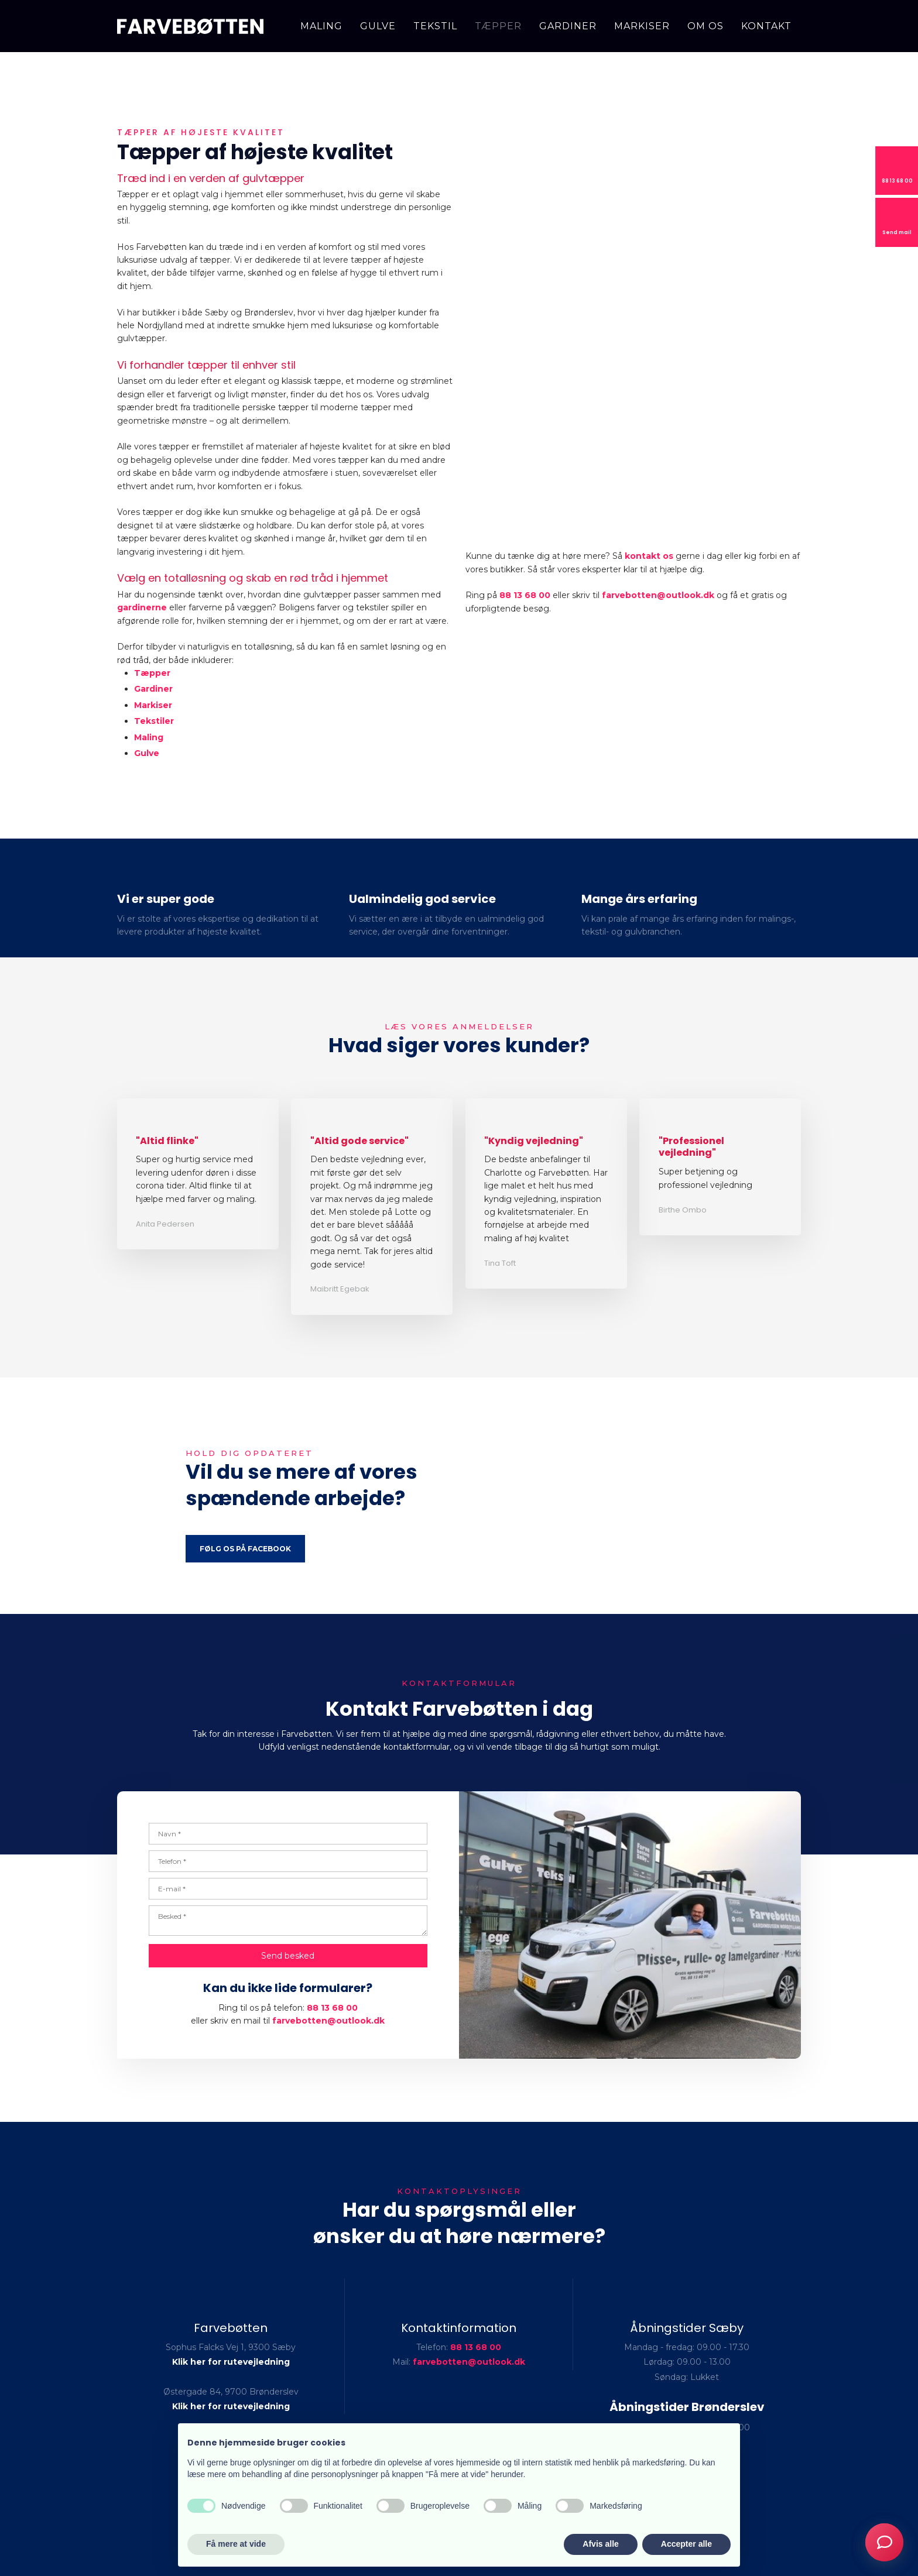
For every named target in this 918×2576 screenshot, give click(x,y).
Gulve (378, 26)
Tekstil (435, 26)
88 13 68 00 (524, 595)
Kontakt (766, 26)
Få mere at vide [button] (236, 2543)
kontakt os (649, 556)
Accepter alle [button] (686, 2543)
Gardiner (568, 26)
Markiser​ (153, 705)
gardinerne (142, 607)
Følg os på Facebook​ (245, 1548)
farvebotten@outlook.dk (658, 595)
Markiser (642, 26)
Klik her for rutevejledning (231, 2362)
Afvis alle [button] (600, 2543)
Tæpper (498, 26)
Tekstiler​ (154, 721)
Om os (705, 26)
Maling (321, 26)
